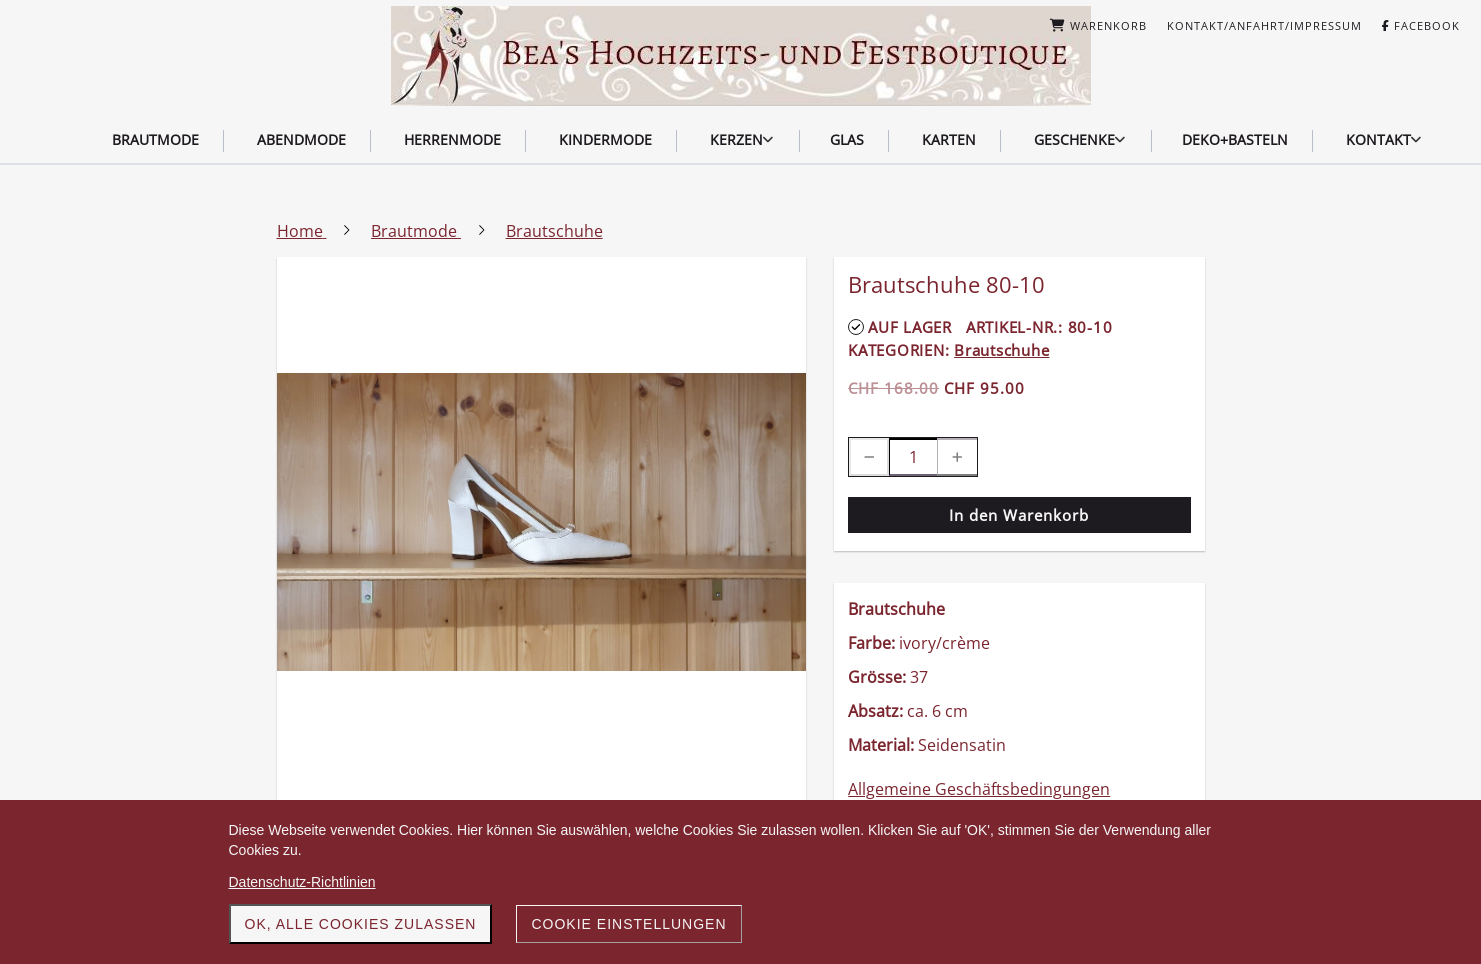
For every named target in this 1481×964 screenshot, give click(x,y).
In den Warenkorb (1019, 515)
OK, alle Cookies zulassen (361, 924)
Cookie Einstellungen (628, 924)
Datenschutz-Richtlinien (302, 882)
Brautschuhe (1001, 350)
